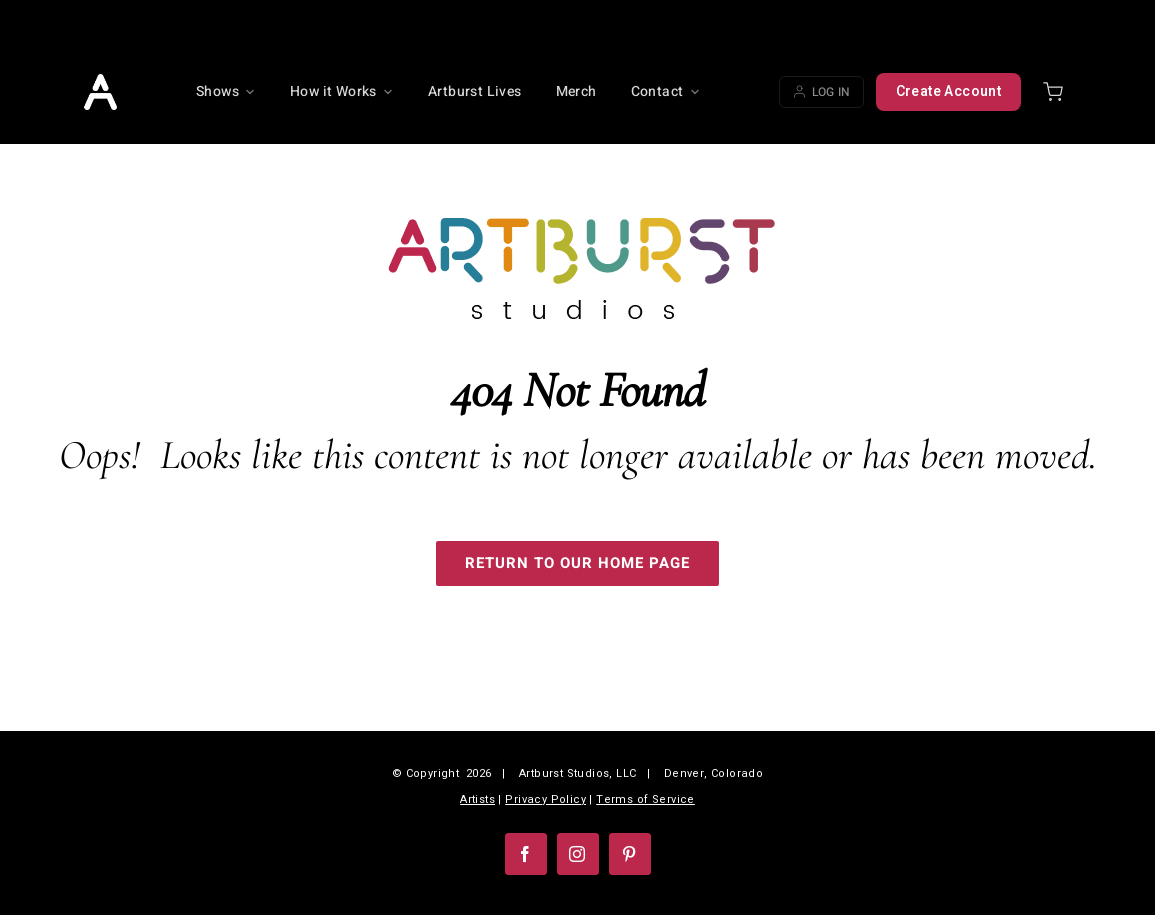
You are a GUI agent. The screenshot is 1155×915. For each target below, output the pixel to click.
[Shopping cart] (1053, 92)
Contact (666, 91)
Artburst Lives (475, 91)
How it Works (342, 91)
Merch (576, 91)
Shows (226, 91)
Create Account (949, 91)
